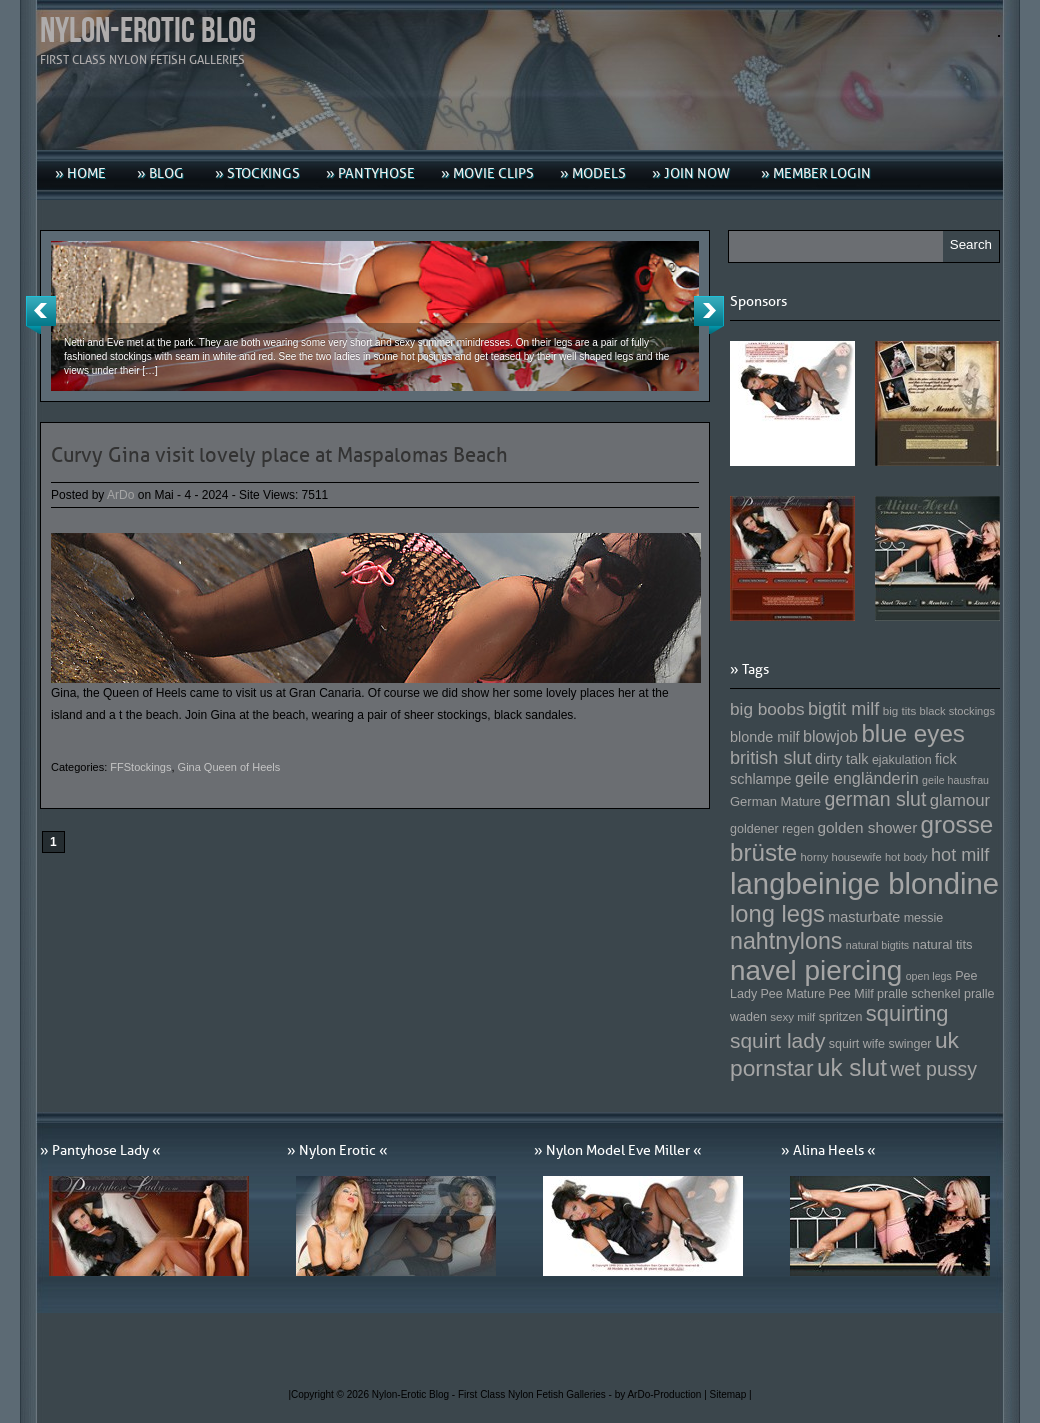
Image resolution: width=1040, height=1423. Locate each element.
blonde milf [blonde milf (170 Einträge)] (765, 737)
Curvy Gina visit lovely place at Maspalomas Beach (279, 455)
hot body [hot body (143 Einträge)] (906, 857)
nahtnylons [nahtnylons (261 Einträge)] (786, 941)
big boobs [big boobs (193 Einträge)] (767, 709)
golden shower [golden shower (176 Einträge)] (868, 827)
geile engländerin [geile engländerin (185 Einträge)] (857, 778)
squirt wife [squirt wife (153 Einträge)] (857, 1044)
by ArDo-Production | (662, 1394)
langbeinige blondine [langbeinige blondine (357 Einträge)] (864, 883)
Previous (41, 315)
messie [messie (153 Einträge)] (924, 918)
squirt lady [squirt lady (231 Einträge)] (777, 1040)
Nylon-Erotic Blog (148, 31)
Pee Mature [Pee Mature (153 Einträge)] (792, 994)
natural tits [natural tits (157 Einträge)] (943, 944)
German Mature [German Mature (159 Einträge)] (775, 801)
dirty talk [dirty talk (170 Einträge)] (842, 759)
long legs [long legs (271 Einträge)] (777, 914)
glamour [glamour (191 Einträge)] (960, 800)
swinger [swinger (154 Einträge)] (909, 1044)
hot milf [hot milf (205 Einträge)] (960, 855)
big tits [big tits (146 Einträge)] (900, 710)
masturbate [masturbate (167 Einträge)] (864, 917)
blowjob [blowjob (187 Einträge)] (830, 736)
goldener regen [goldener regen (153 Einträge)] (772, 829)
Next (709, 315)
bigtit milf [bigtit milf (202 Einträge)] (844, 709)
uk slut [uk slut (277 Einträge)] (852, 1067)
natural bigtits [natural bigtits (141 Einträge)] (877, 945)
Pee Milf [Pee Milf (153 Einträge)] (851, 994)
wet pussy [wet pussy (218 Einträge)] (933, 1069)
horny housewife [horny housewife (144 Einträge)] (841, 857)
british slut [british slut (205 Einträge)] (771, 758)
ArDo (120, 495)
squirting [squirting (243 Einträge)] (907, 1013)
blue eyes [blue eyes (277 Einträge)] (913, 733)
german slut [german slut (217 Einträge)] (875, 799)
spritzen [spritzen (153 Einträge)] (841, 1017)
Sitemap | (731, 1394)
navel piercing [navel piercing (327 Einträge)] (816, 970)
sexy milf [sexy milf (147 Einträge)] (792, 1016)
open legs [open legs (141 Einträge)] (929, 976)
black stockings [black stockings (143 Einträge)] (957, 711)
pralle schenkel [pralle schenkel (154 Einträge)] (919, 994)
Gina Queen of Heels (229, 767)
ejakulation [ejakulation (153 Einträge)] (902, 760)
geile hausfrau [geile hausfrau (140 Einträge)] (955, 780)
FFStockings (140, 767)
